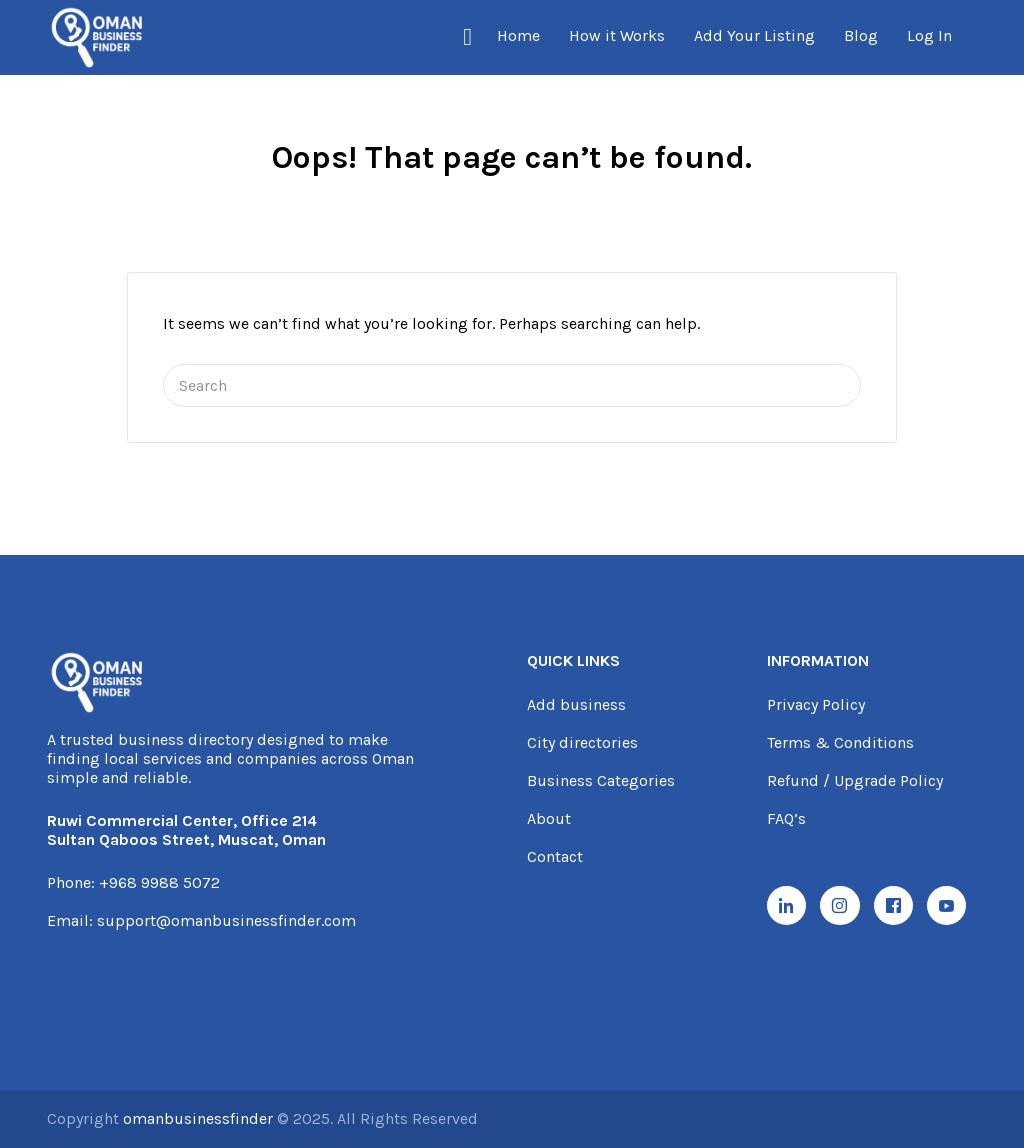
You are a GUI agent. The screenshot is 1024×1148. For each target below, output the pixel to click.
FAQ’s (786, 818)
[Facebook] (900, 907)
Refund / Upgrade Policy (855, 780)
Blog (861, 35)
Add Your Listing (754, 35)
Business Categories (601, 780)
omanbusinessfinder (200, 1118)
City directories (582, 742)
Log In (929, 35)
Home (518, 35)
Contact (555, 856)
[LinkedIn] (788, 907)
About (549, 818)
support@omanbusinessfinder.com (226, 920)
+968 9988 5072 (159, 882)
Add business (576, 704)
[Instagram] (844, 907)
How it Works (617, 35)
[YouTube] (956, 907)
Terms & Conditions (840, 742)
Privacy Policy (816, 704)
